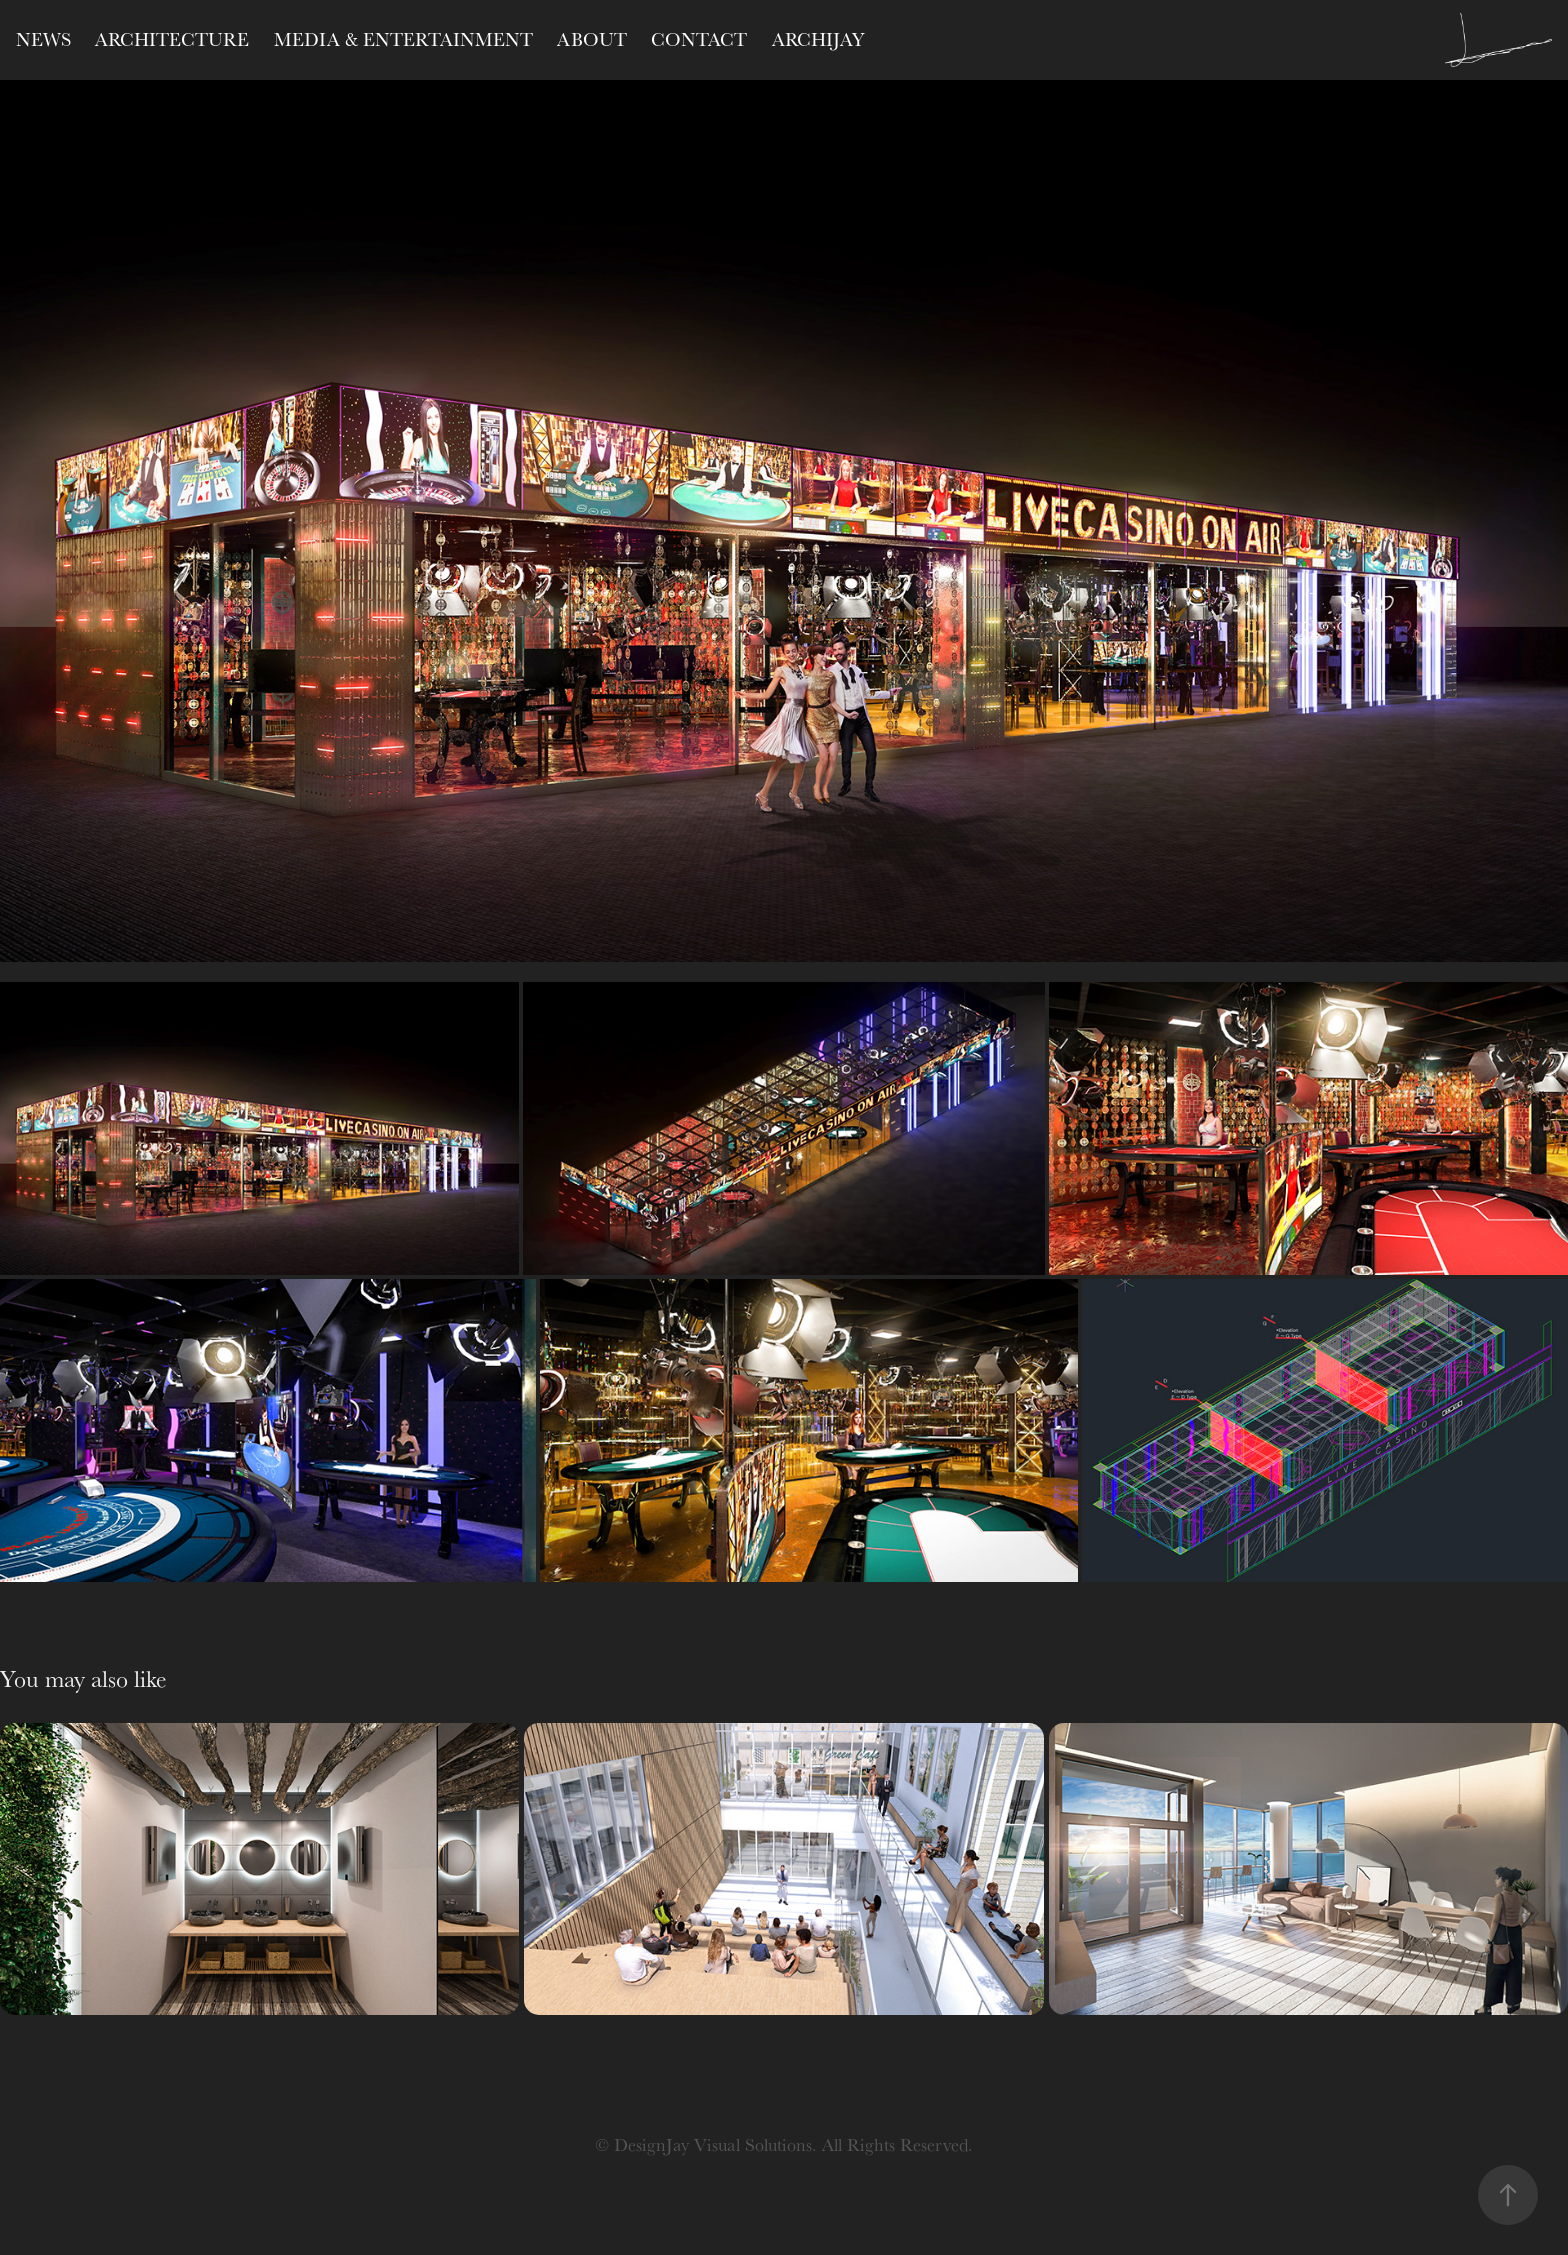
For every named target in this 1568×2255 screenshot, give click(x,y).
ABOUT (592, 39)
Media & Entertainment (403, 39)
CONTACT (699, 39)
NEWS (43, 39)
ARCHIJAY (818, 39)
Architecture (172, 39)
